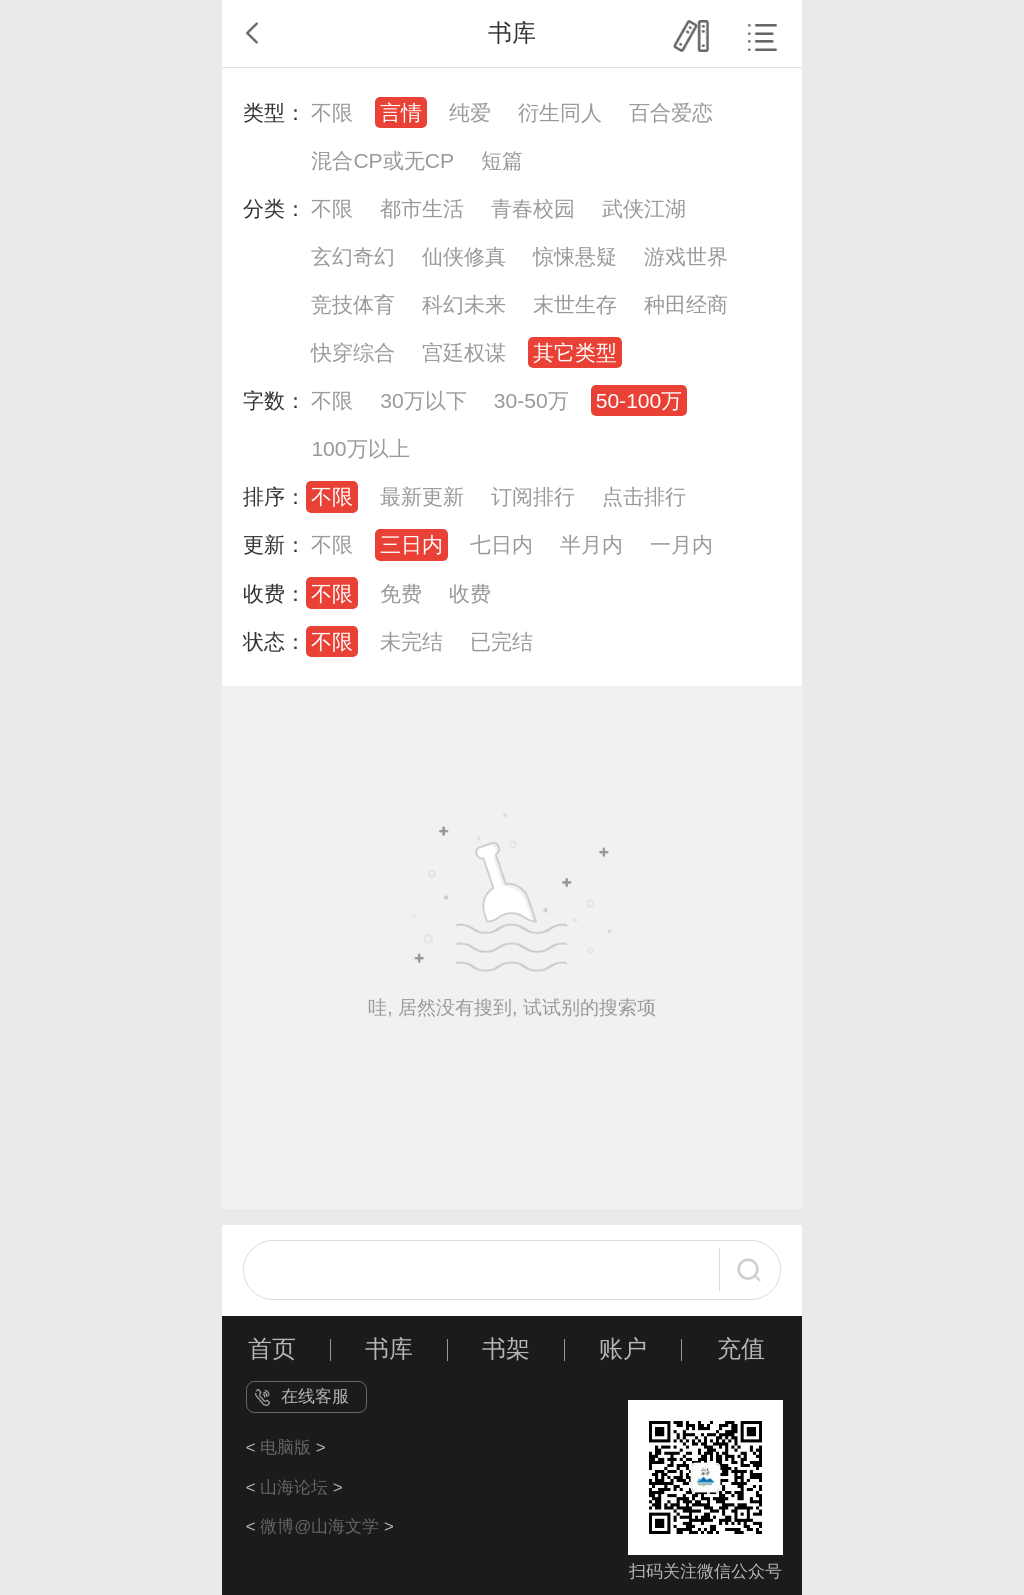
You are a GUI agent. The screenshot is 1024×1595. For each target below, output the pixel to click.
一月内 (681, 544)
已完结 (501, 641)
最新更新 (422, 496)
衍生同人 (560, 112)
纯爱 (470, 112)
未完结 (411, 641)
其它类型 (575, 352)
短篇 (502, 160)
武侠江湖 (644, 208)
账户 (623, 1349)
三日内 (411, 544)
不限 (332, 112)
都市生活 (422, 208)
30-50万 (531, 400)
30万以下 (423, 400)
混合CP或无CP (382, 160)
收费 (470, 593)
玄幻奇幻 (353, 256)
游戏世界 (686, 256)
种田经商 (686, 304)
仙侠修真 (464, 256)
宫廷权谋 (464, 352)
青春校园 (533, 208)
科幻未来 (464, 304)
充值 (741, 1349)
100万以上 (360, 448)
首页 (272, 1349)
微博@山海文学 (319, 1526)
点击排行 (644, 496)
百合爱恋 (671, 112)
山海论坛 (294, 1487)
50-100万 (639, 400)
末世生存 (575, 304)
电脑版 (285, 1447)
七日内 (501, 544)
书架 (506, 1349)
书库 (389, 1349)
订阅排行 (533, 496)
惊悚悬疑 (575, 256)
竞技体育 (353, 304)
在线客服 (315, 1396)
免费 (401, 593)
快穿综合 (353, 352)
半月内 (591, 544)
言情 (401, 112)
